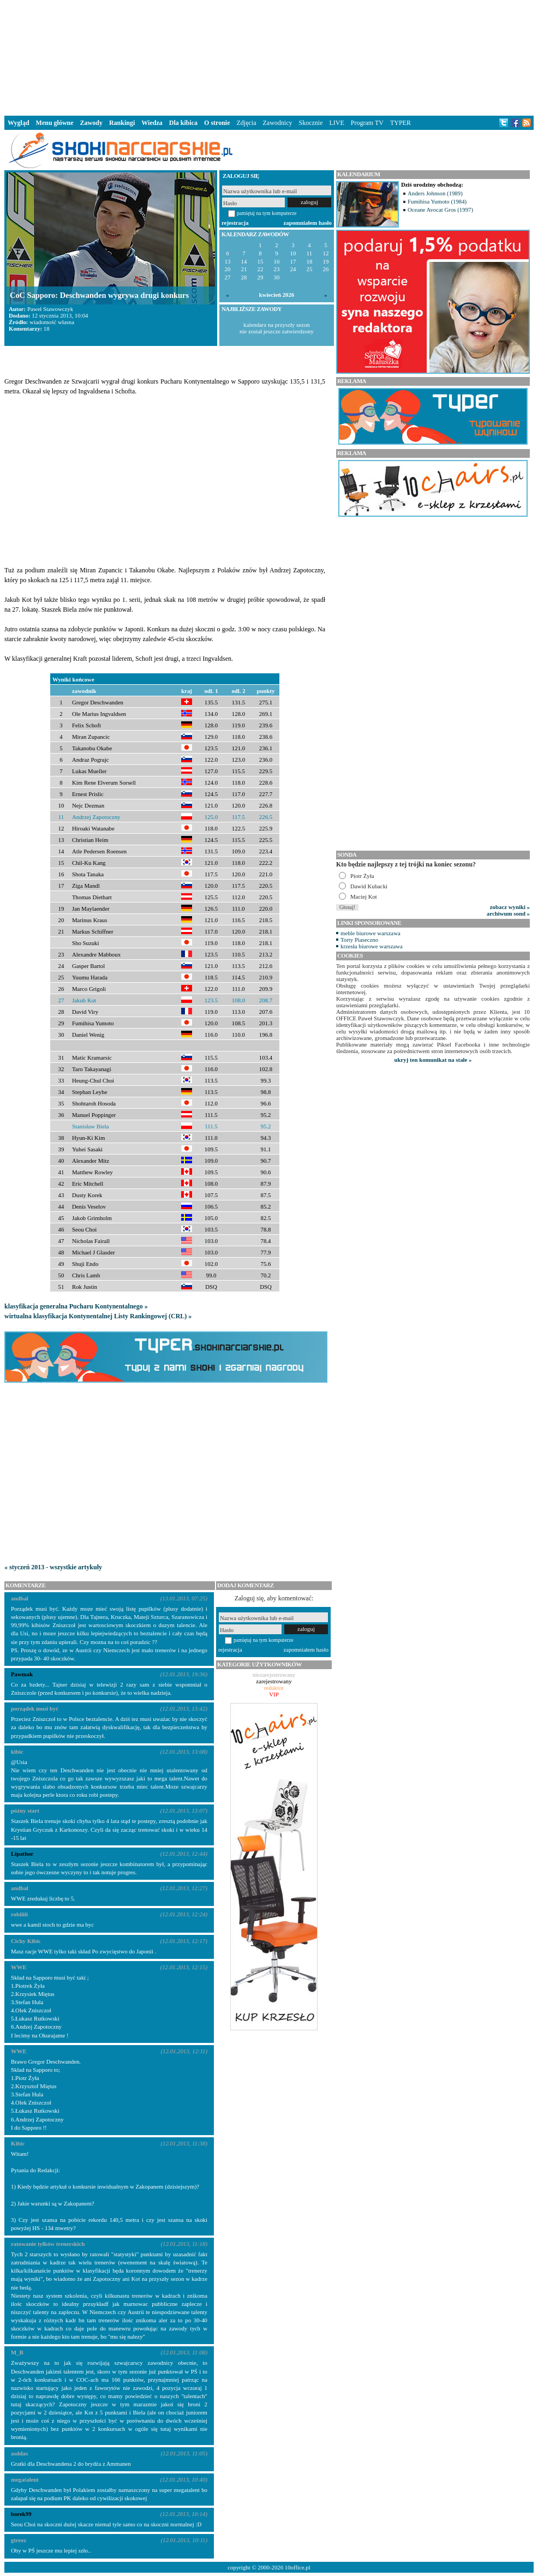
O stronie (217, 123)
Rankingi (122, 123)
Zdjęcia (246, 123)
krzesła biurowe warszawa (371, 946)
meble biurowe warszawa (370, 933)
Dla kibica (183, 123)
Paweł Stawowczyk (50, 309)
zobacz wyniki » (510, 907)
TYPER (400, 123)
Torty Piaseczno (359, 939)
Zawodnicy (277, 123)
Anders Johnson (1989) (435, 193)
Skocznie (310, 123)
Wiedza (151, 123)
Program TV (367, 123)
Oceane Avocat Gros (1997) (440, 209)
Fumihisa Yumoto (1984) (437, 201)
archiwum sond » (508, 913)
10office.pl (297, 2567)
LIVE (336, 123)
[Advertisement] (269, 56)
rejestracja (235, 222)
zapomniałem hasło (308, 222)
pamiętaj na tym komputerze (267, 213)
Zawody (91, 123)
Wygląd (18, 123)
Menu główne (55, 123)
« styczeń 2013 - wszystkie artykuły (53, 1567)
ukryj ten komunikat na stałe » (433, 1059)
